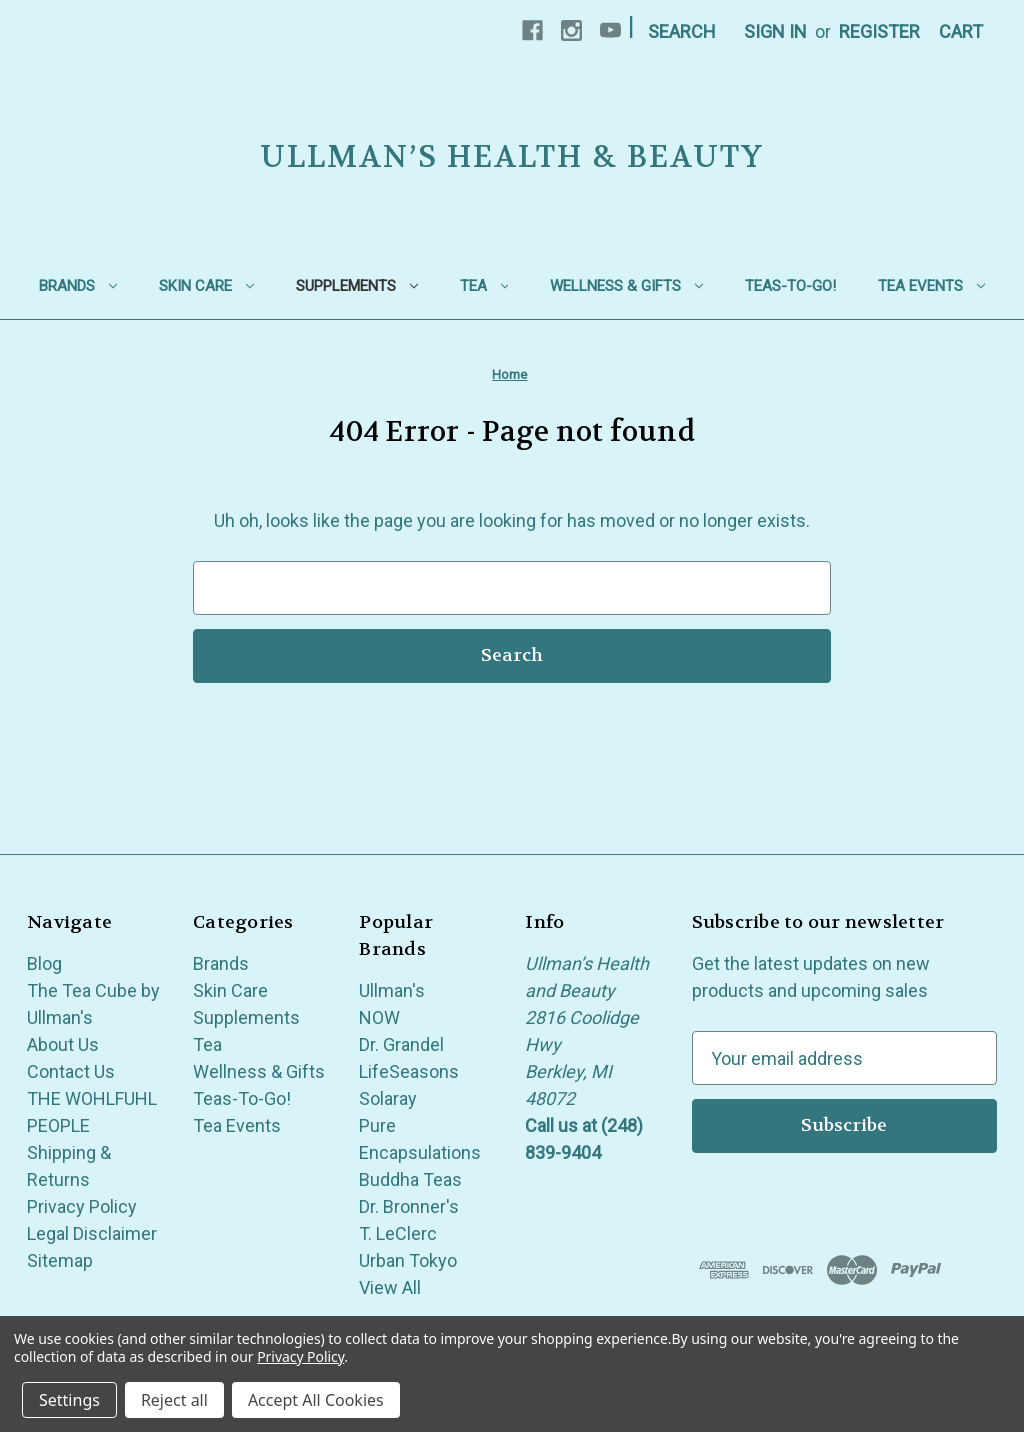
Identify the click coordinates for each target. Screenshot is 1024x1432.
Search (682, 31)
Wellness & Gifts (626, 286)
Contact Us (71, 1071)
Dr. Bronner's (409, 1206)
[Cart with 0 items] (961, 31)
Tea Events (931, 286)
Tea (484, 286)
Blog (44, 963)
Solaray (388, 1098)
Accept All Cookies (316, 1400)
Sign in (775, 31)
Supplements (357, 286)
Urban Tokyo (408, 1260)
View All (390, 1287)
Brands (78, 286)
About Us (63, 1044)
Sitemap (60, 1260)
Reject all (174, 1400)
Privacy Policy (82, 1206)
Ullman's (392, 990)
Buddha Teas (410, 1179)
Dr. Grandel (401, 1044)
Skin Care (206, 286)
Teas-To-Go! (790, 286)
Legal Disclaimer (92, 1233)
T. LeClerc (398, 1233)
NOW (379, 1017)
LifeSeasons (409, 1071)
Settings (69, 1400)
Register (879, 31)
